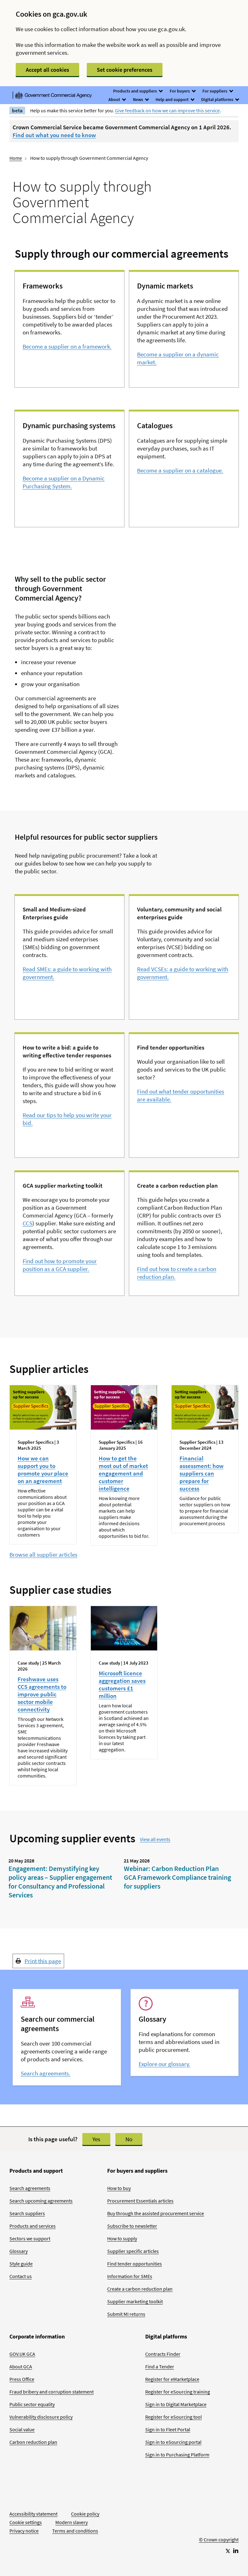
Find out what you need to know (54, 135)
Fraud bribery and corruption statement (51, 2391)
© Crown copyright (219, 2539)
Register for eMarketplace (172, 2379)
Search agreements (29, 2188)
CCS (27, 1223)
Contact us (20, 2276)
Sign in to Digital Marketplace (176, 2404)
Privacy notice (24, 2531)
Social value (22, 2429)
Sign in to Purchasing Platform (177, 2454)
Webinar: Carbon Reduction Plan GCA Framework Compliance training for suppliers (177, 1877)
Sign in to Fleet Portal (167, 2429)
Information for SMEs (129, 2276)
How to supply (122, 2238)
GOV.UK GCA (22, 2354)
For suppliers (217, 91)
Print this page (43, 1961)
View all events (155, 1839)
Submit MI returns (126, 2314)
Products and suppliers (137, 91)
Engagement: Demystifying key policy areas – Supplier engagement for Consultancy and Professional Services (60, 1881)
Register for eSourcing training (177, 2391)
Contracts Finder (162, 2354)
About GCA (20, 2366)
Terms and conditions (75, 2531)
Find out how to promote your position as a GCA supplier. (60, 1265)
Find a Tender (159, 2366)
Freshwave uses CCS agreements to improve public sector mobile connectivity (42, 1694)
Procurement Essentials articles (140, 2201)
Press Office (21, 2379)
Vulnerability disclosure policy (41, 2417)
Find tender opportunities (134, 2263)
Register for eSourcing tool (173, 2417)
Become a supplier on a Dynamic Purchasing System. (64, 482)
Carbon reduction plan (33, 2442)
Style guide (21, 2263)
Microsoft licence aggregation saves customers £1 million (122, 1684)
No (128, 2139)
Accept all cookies (47, 69)
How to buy (119, 2188)
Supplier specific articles (133, 2251)
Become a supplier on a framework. (67, 346)
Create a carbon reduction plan (140, 2289)
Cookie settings (25, 2522)
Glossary (18, 2251)
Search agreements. (45, 2073)
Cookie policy (85, 2514)
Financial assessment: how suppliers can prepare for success (201, 1473)
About (116, 99)
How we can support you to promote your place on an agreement (43, 1469)
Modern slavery (71, 2522)
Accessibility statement (33, 2514)
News (140, 99)
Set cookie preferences (124, 69)
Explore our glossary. (164, 2064)
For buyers (182, 91)
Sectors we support (29, 2238)
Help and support (175, 99)
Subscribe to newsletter (132, 2226)
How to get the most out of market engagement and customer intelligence (123, 1473)
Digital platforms (220, 99)
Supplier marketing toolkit (135, 2301)
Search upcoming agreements (41, 2201)
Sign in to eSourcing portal (173, 2442)
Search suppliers (27, 2213)
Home (15, 158)
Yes (96, 2139)
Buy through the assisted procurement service (155, 2213)
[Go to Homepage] (219, 2518)
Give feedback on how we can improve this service (167, 110)
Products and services (32, 2226)
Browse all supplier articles (43, 1554)
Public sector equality (32, 2404)
